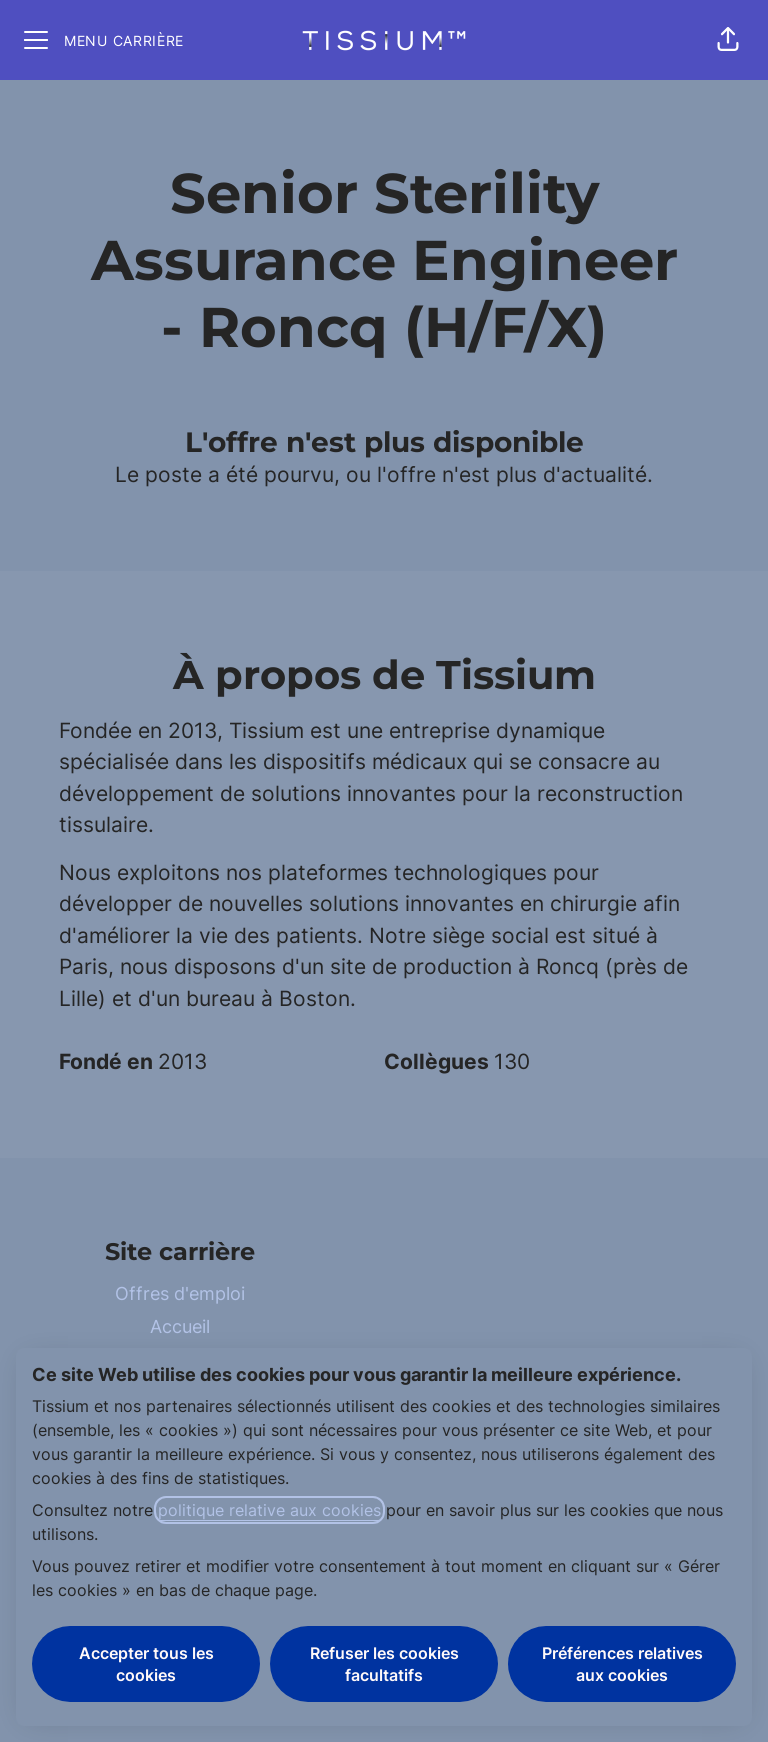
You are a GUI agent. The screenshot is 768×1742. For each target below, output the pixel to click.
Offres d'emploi (180, 1293)
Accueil (180, 1326)
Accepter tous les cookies (146, 1664)
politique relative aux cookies (269, 1510)
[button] (728, 40)
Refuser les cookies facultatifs (384, 1664)
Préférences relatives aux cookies (622, 1664)
